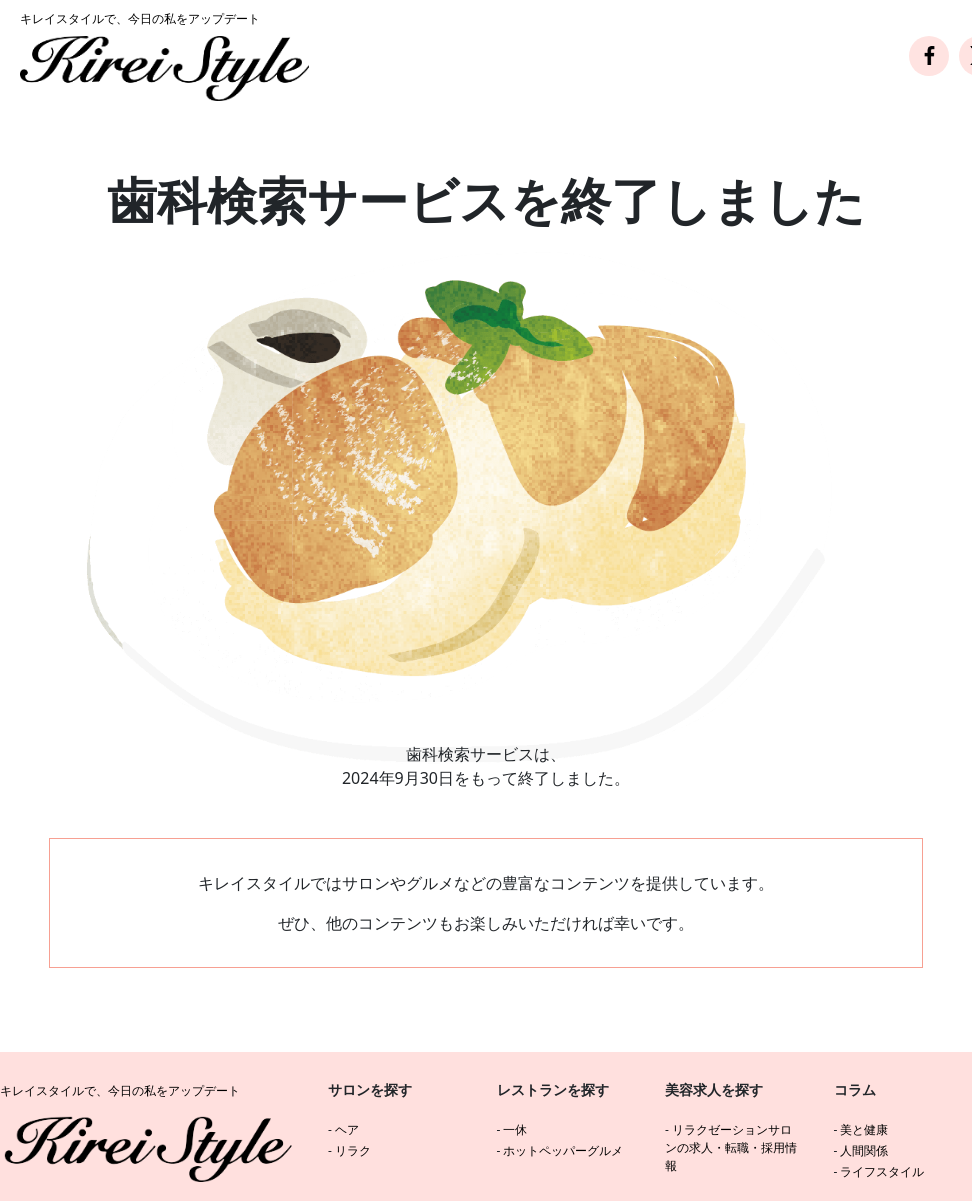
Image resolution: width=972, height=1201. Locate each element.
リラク (353, 1150)
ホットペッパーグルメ (563, 1150)
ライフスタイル (882, 1171)
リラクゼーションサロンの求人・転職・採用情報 (731, 1147)
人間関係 (864, 1150)
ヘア (347, 1129)
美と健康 (864, 1129)
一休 (515, 1129)
